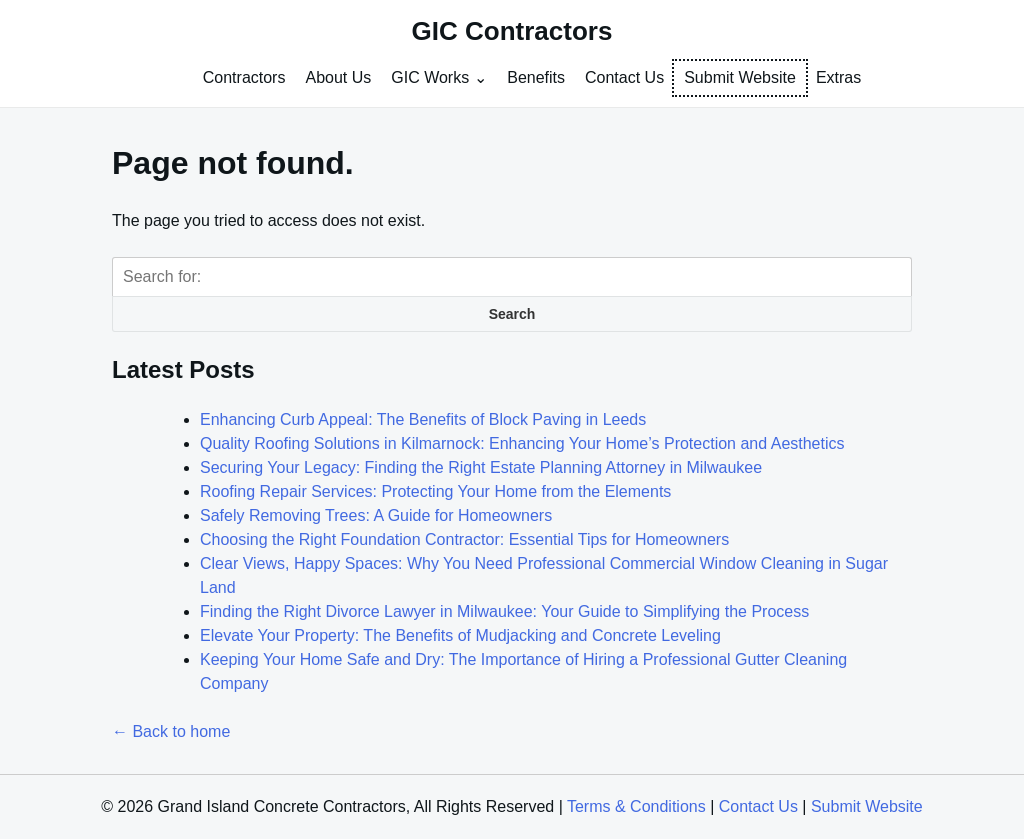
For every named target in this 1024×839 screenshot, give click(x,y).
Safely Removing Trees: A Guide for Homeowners (376, 515)
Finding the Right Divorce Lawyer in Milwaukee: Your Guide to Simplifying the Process (504, 611)
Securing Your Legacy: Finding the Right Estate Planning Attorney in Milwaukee (481, 467)
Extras (838, 77)
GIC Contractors (512, 31)
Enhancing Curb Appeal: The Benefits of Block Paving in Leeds (423, 419)
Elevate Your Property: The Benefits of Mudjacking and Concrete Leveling (460, 635)
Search (512, 314)
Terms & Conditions (636, 806)
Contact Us (624, 77)
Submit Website (740, 77)
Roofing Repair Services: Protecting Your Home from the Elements (435, 491)
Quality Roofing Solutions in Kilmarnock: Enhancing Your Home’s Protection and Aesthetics (522, 443)
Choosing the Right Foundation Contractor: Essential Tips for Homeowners (464, 539)
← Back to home (171, 731)
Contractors (244, 77)
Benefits (536, 77)
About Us (338, 77)
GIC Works (430, 77)
